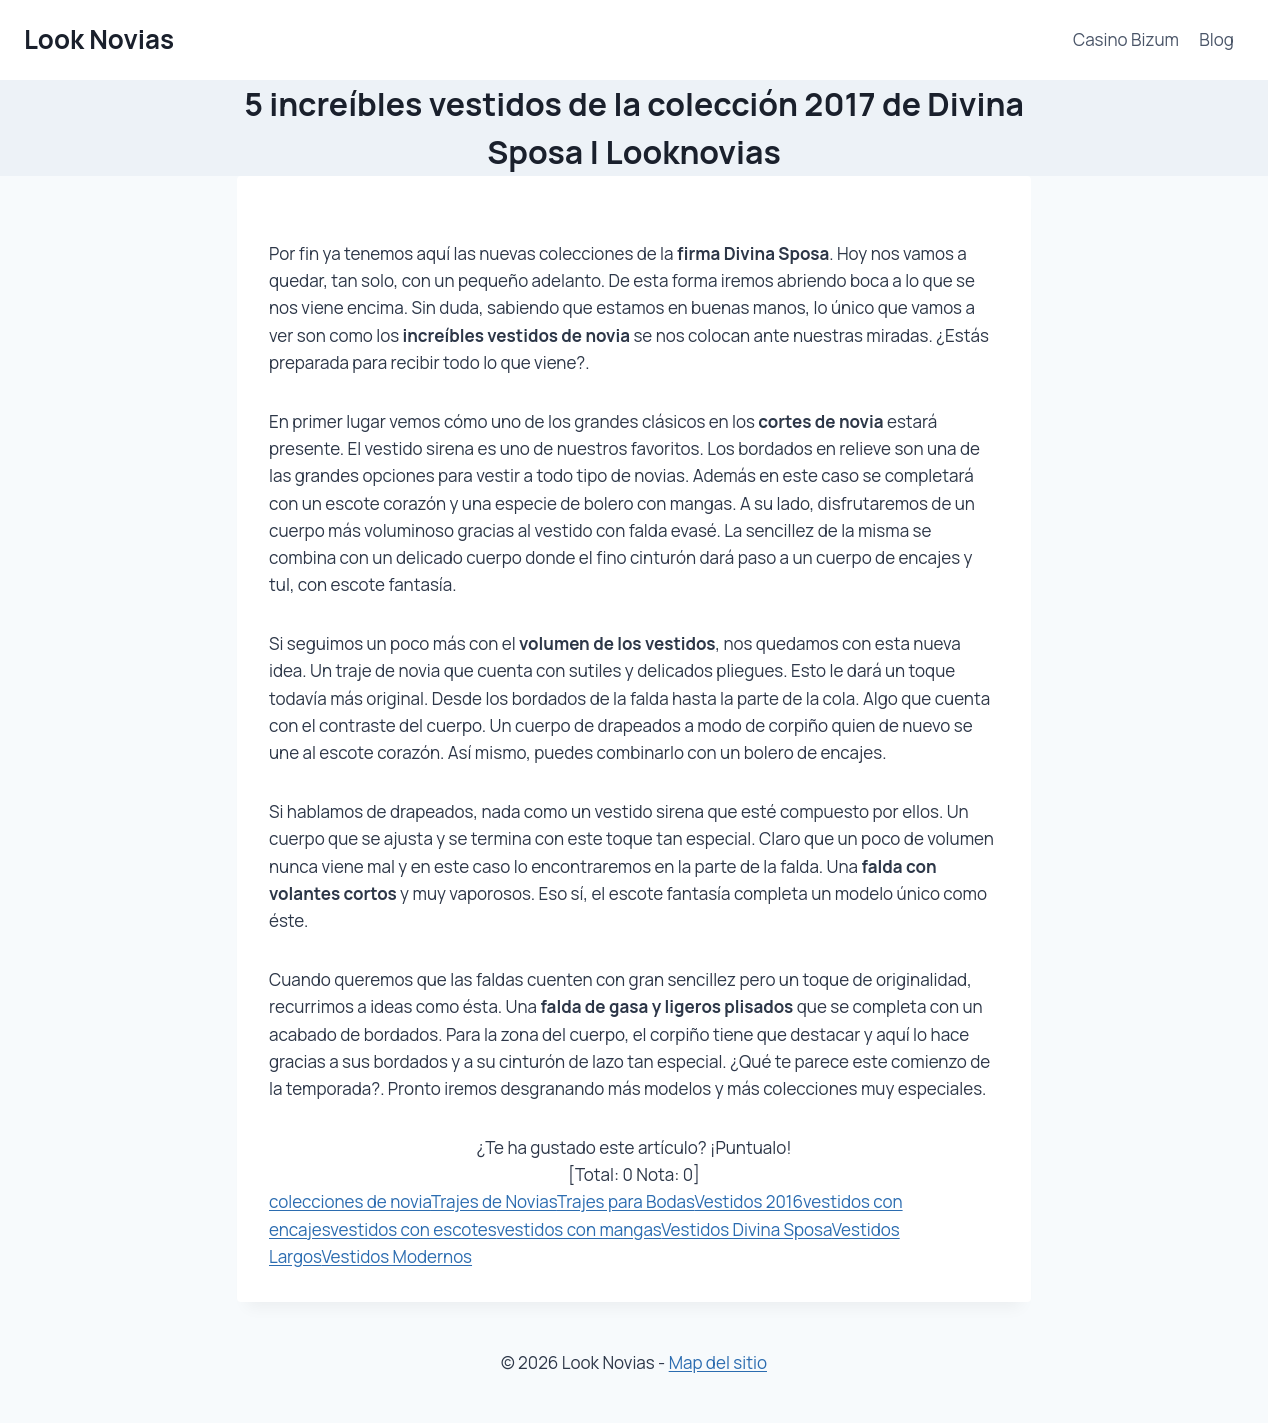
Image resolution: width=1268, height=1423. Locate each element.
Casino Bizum (1126, 39)
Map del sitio (718, 1362)
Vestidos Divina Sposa (746, 1229)
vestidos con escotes (413, 1229)
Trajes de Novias (494, 1201)
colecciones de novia (350, 1201)
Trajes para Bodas (626, 1201)
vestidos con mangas (578, 1229)
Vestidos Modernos (396, 1256)
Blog (1216, 39)
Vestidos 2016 (748, 1201)
